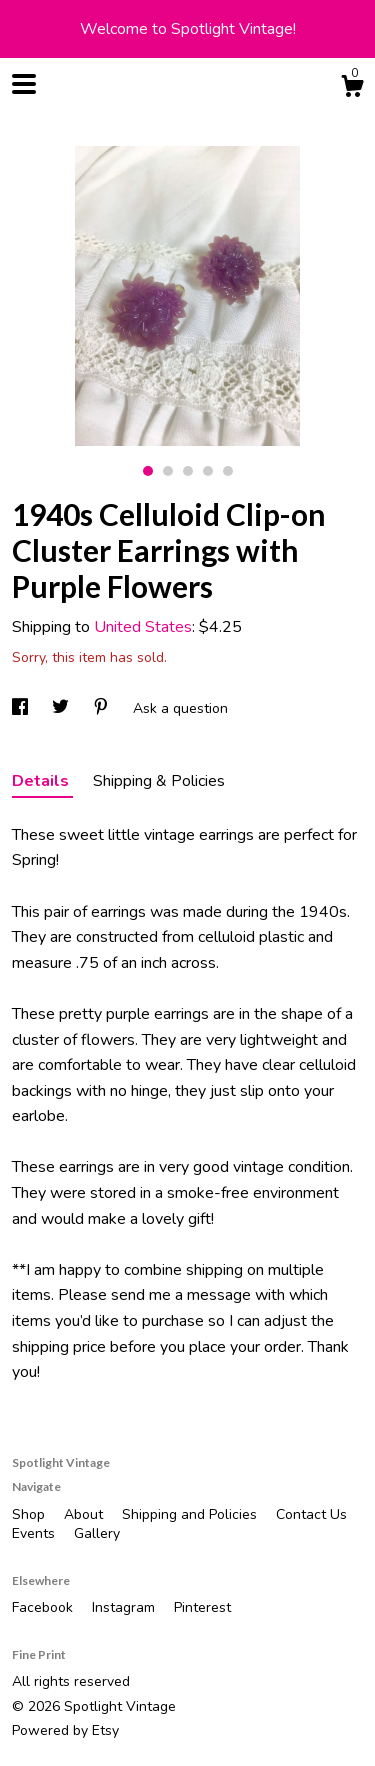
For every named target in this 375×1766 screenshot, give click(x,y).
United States (143, 627)
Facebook (44, 1607)
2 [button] (168, 471)
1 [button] (148, 471)
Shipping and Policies (191, 1514)
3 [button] (188, 471)
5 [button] (228, 471)
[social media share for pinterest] (103, 708)
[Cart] (352, 89)
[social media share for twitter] (62, 708)
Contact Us (311, 1514)
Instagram (125, 1607)
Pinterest (202, 1607)
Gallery (97, 1533)
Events (35, 1533)
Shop (30, 1514)
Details (42, 781)
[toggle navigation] (24, 84)
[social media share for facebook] (22, 708)
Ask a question (180, 708)
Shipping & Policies (159, 781)
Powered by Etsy (65, 1730)
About (85, 1514)
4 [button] (208, 471)
